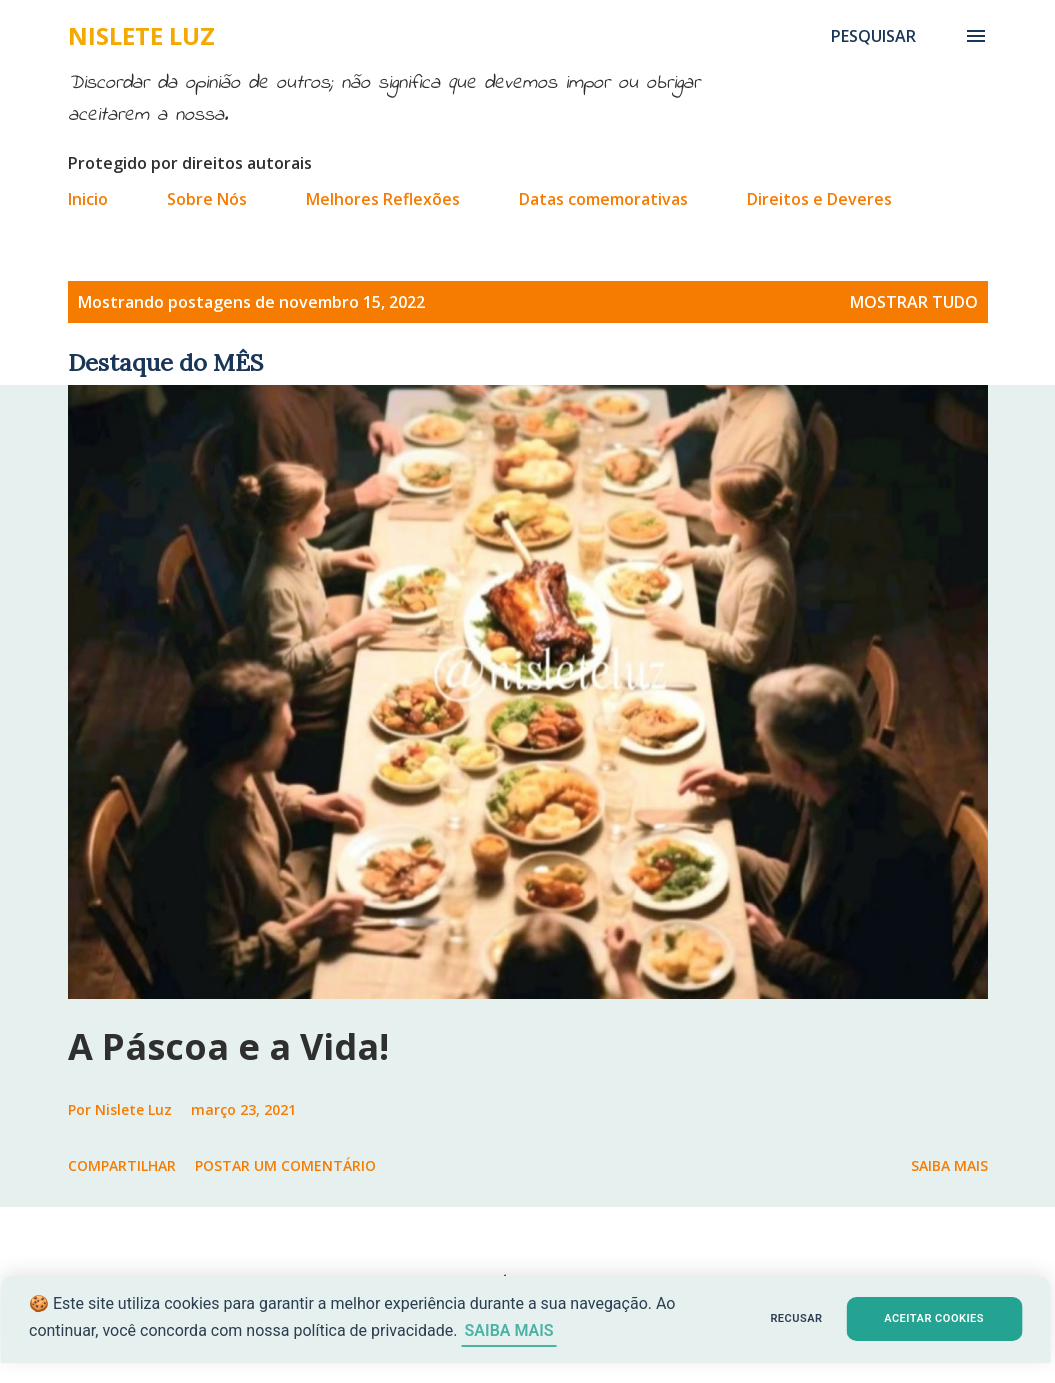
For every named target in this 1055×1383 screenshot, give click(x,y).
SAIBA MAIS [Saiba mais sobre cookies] (552, 1330)
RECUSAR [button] (751, 1318)
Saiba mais (949, 1165)
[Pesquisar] (873, 36)
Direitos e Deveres (819, 199)
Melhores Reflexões (383, 199)
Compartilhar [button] (122, 1165)
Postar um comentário (285, 1165)
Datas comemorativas (603, 199)
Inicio (88, 199)
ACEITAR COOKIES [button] (910, 1318)
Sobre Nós (207, 199)
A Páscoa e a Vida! (228, 1046)
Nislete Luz (141, 35)
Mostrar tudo (914, 302)
